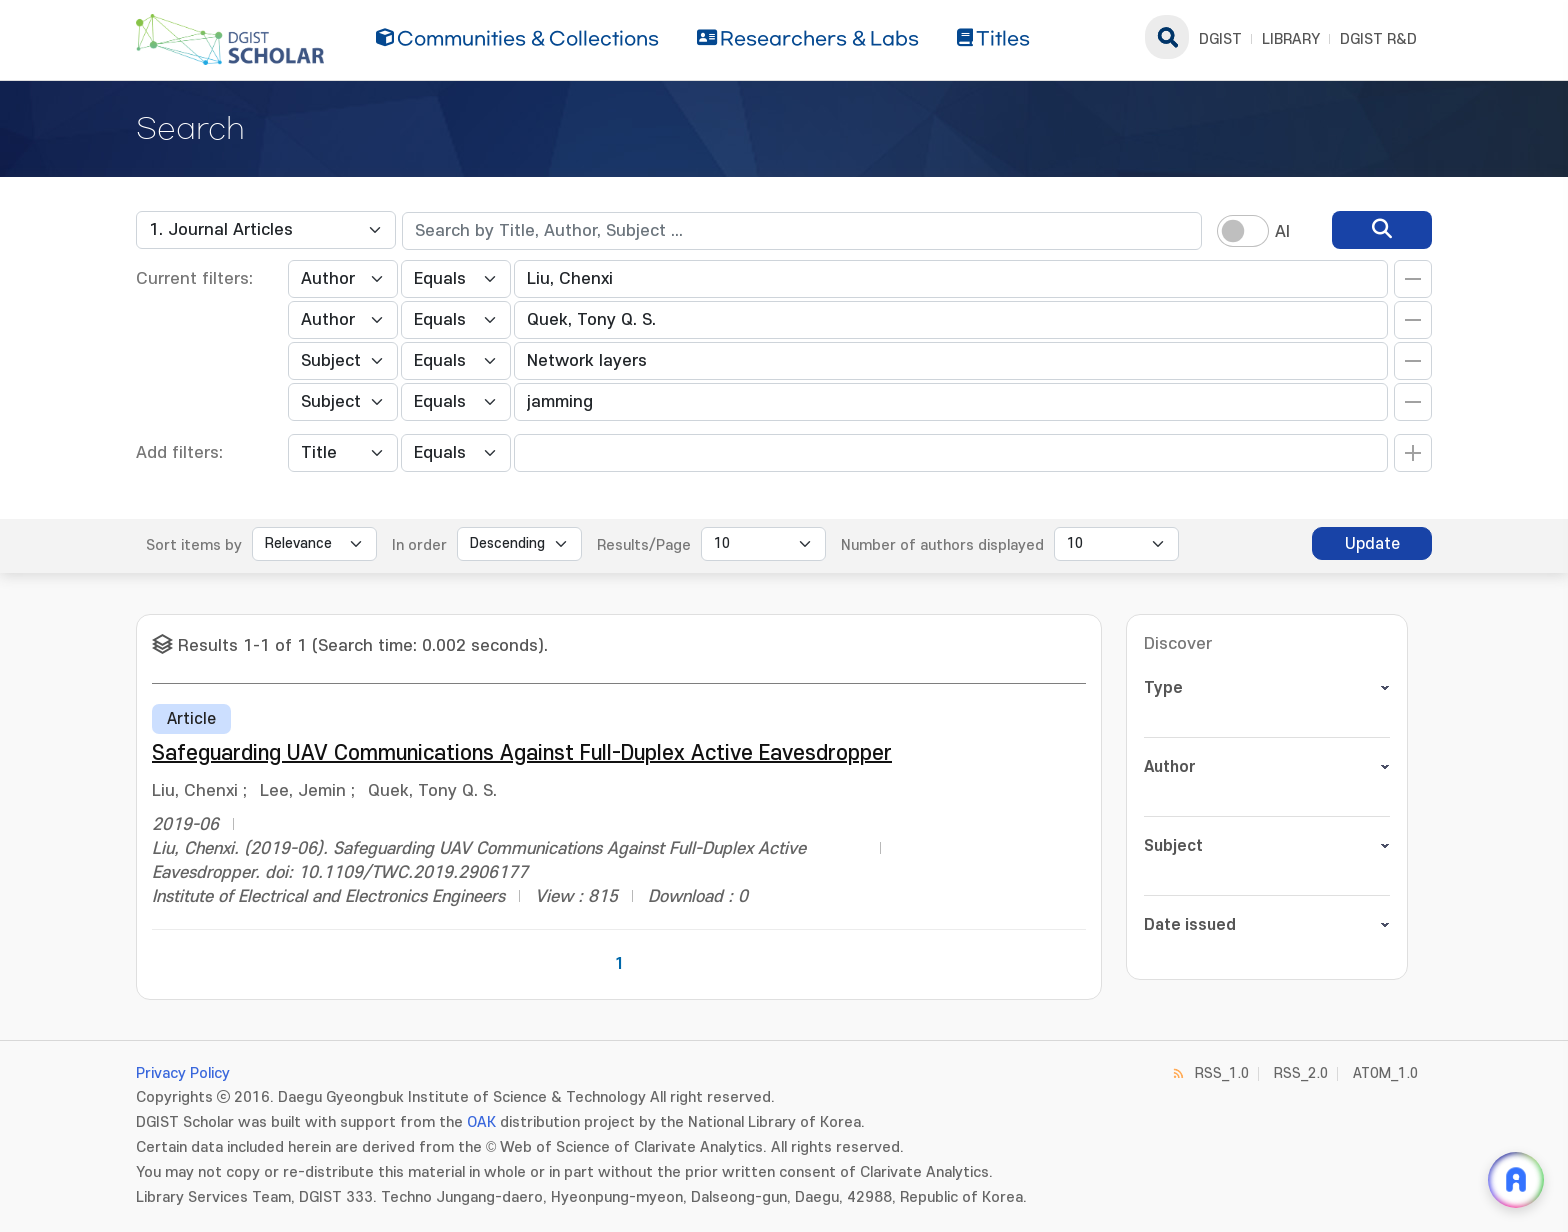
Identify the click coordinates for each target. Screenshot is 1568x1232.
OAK (481, 1122)
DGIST (1220, 39)
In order (419, 545)
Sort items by (194, 545)
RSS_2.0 (1301, 1073)
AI (1282, 232)
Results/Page (644, 545)
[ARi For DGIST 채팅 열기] (1516, 1180)
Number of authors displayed (942, 545)
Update (1372, 544)
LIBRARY (1291, 39)
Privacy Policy (183, 1073)
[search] (1382, 230)
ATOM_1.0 (1385, 1073)
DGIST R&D (1378, 39)
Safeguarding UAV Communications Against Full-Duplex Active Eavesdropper (522, 753)
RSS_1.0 (1222, 1073)
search (1167, 37)
